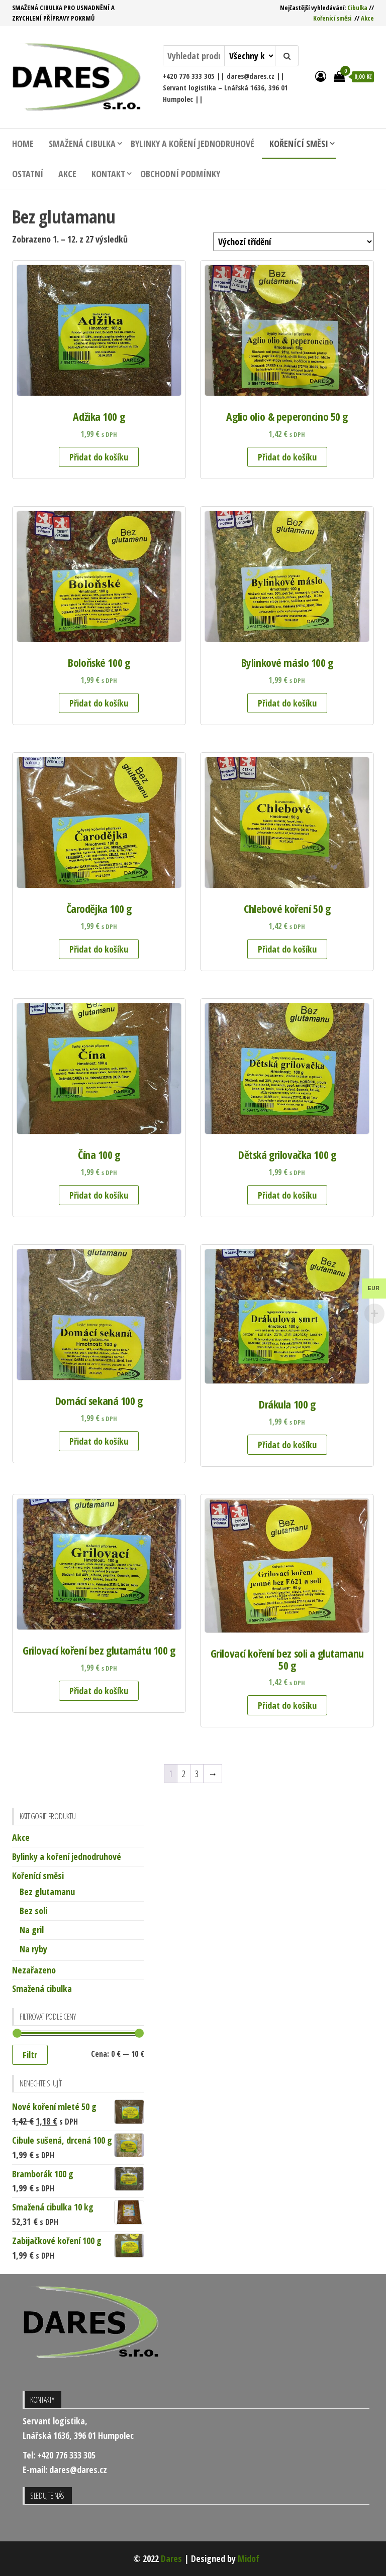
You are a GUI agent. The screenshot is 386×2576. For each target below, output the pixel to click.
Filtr (30, 2055)
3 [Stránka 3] (197, 1774)
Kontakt (108, 174)
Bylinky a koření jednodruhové (192, 144)
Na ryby (33, 1949)
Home (23, 144)
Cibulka (357, 7)
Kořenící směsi (332, 18)
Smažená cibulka (82, 144)
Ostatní (27, 174)
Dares (171, 2558)
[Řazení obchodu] (293, 241)
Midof (248, 2558)
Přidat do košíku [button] (98, 457)
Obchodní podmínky (180, 174)
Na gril (32, 1930)
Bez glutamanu (47, 1892)
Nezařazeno (34, 1970)
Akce (367, 18)
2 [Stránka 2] (183, 1774)
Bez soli (33, 1911)
